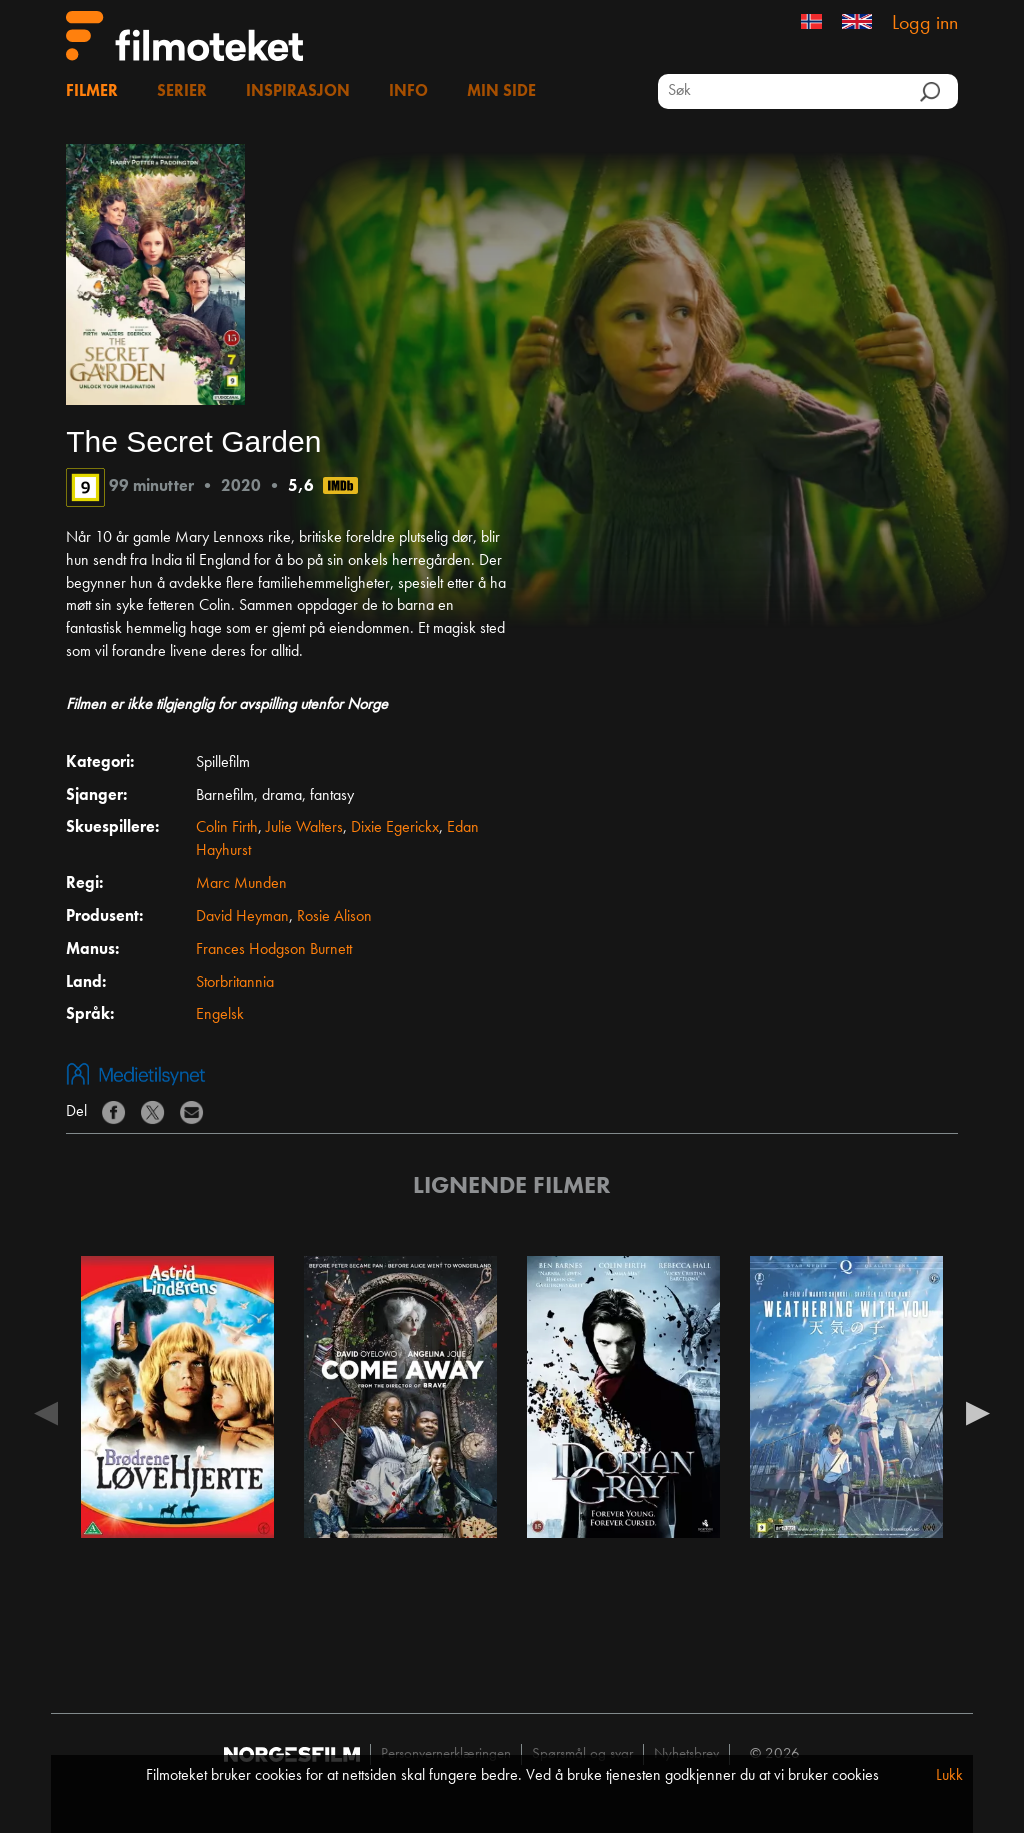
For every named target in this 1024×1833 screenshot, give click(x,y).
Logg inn (925, 24)
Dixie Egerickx (395, 828)
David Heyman (242, 917)
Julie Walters (304, 828)
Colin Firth (227, 828)
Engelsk (220, 1015)
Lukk (949, 1776)
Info (408, 92)
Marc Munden (241, 884)
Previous (46, 1412)
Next (978, 1412)
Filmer (92, 92)
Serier (182, 92)
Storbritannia (235, 983)
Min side (501, 92)
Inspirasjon (298, 92)
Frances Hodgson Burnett (274, 950)
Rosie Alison (334, 917)
